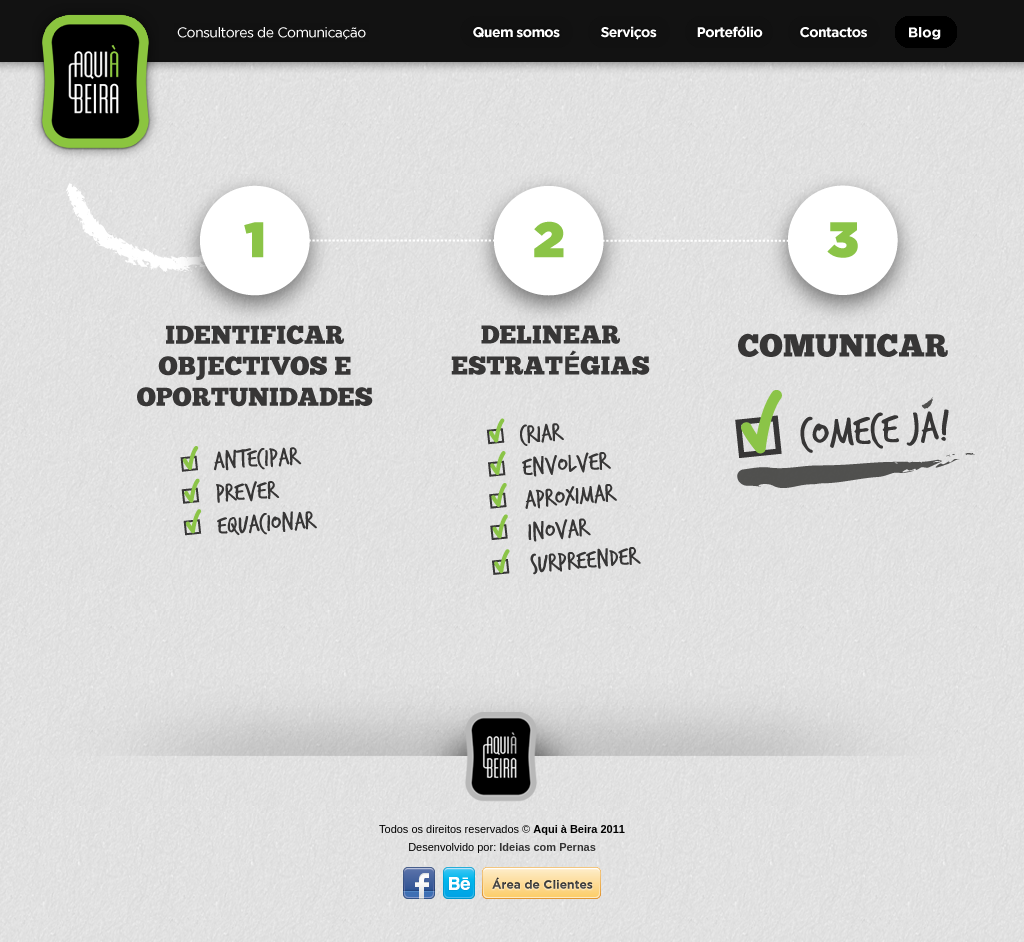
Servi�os (631, 32)
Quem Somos (519, 32)
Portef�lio (731, 32)
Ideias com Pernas (547, 847)
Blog (943, 32)
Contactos (836, 32)
